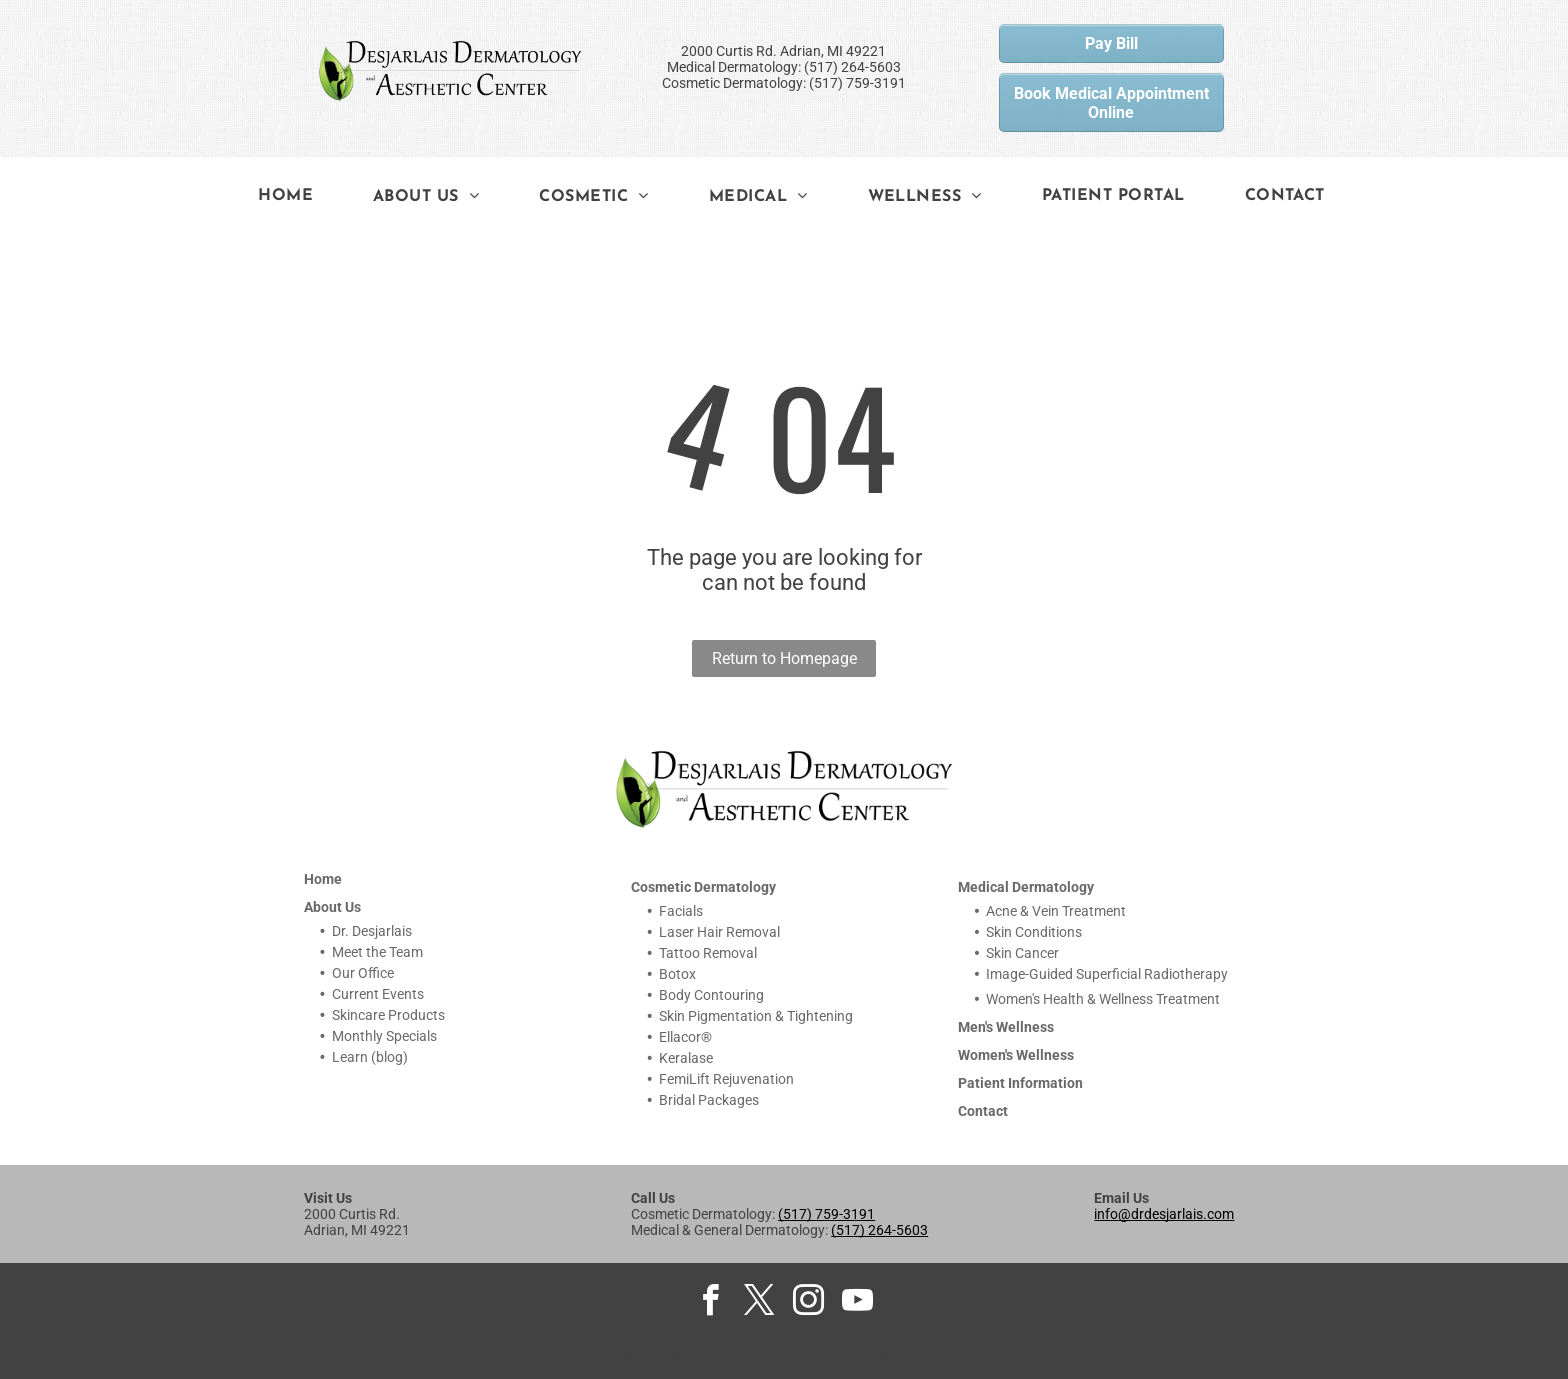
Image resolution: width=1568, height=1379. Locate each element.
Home (323, 879)
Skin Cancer (1022, 953)
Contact (983, 1111)
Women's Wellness (1016, 1055)
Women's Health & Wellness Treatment (1103, 999)
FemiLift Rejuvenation (726, 1079)
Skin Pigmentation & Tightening (756, 1016)
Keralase (686, 1058)
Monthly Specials (384, 1036)
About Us (332, 907)
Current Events (378, 994)
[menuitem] (285, 196)
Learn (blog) (370, 1057)
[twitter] (760, 1303)
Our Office (363, 973)
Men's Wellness (1006, 1027)
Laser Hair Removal (719, 932)
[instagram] (809, 1303)
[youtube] (858, 1303)
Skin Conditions (1034, 932)
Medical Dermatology (1026, 887)
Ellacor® (685, 1037)
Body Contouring (711, 995)
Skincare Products (388, 1015)
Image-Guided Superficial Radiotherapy (1107, 974)
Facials (681, 911)
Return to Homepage (784, 658)
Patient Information (1020, 1083)
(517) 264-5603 (879, 1230)
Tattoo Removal (708, 953)
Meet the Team (377, 952)
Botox (677, 974)
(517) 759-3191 (826, 1214)
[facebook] (711, 1303)
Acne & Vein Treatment (1056, 911)
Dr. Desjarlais (372, 931)
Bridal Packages (709, 1100)
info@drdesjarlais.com (1164, 1214)
